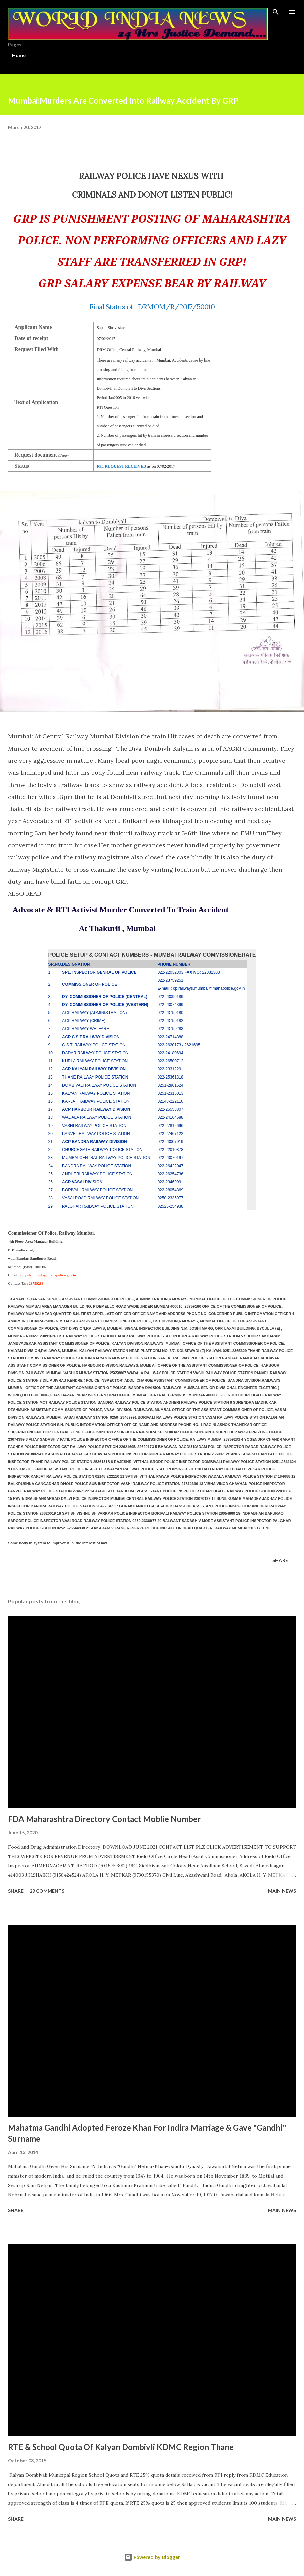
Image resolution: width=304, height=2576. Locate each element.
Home (19, 55)
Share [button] (280, 1560)
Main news (282, 1891)
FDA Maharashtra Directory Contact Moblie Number (104, 1819)
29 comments (47, 1891)
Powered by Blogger (152, 2557)
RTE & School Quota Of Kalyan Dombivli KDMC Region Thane (121, 2447)
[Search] (276, 12)
